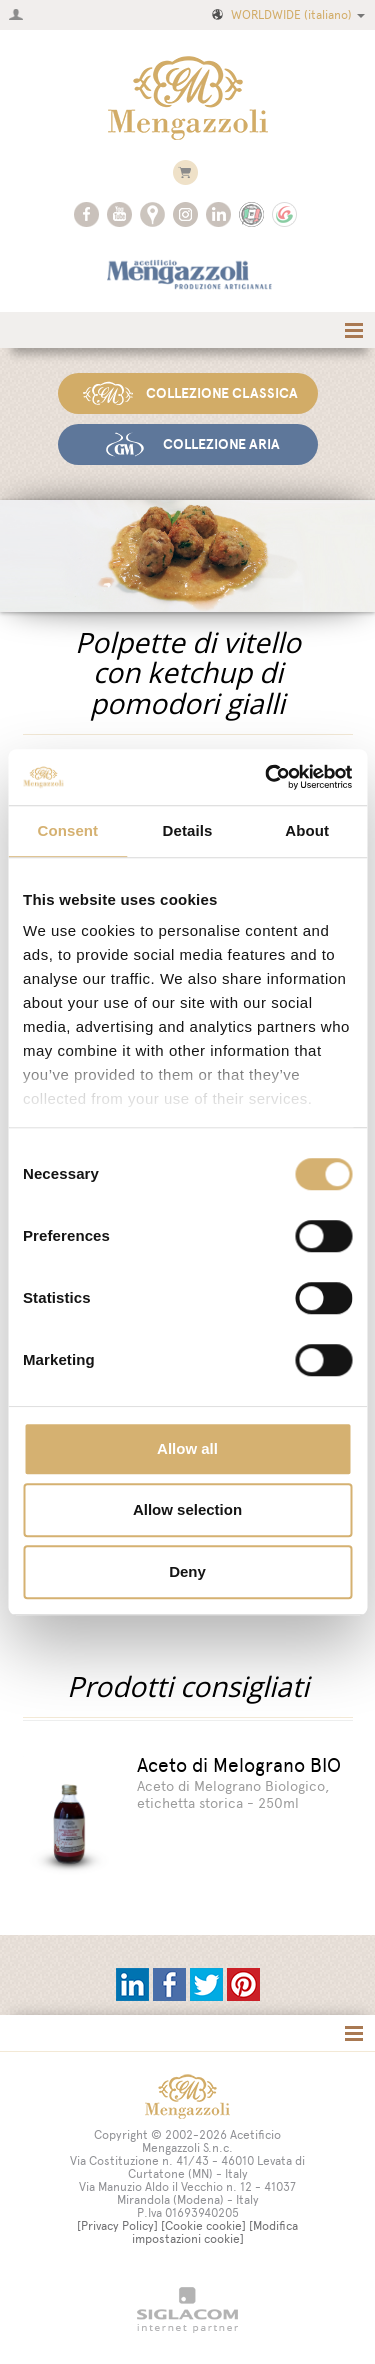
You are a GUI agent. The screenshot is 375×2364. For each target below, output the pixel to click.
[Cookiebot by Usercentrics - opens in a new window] (267, 777)
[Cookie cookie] (203, 2226)
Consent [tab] (67, 830)
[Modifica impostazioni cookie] (215, 2232)
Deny (187, 1571)
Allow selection (187, 1509)
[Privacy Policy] (117, 2226)
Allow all (187, 1448)
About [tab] (307, 830)
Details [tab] (188, 830)
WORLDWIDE (287, 15)
